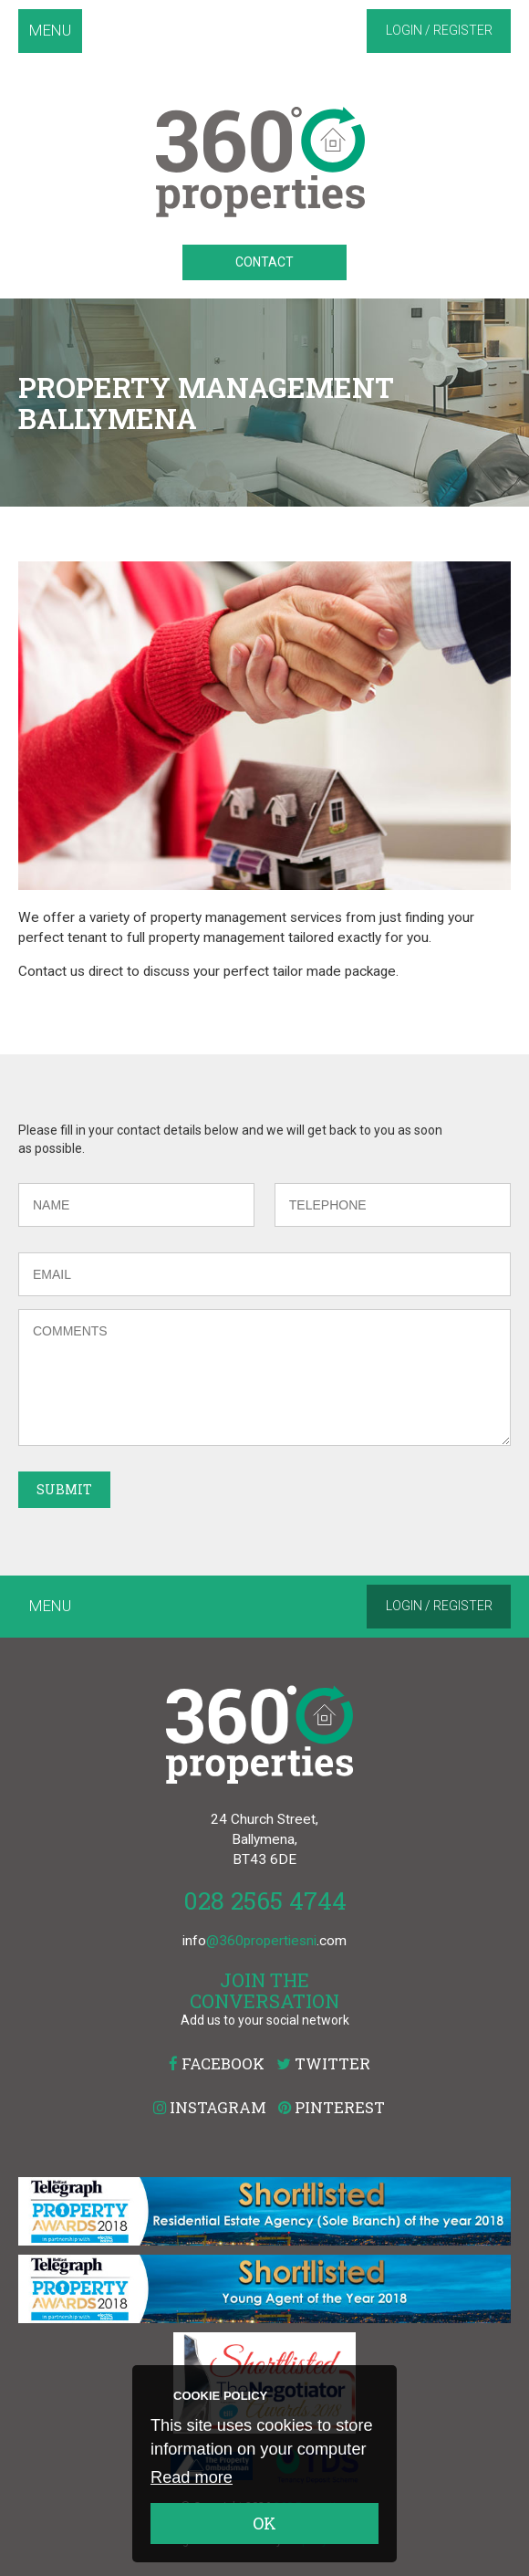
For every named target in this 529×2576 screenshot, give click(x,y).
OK (264, 2523)
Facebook (216, 2063)
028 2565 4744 (265, 1900)
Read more (191, 2477)
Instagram (209, 2107)
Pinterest (331, 2107)
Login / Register (439, 30)
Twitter (323, 2063)
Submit (64, 1489)
